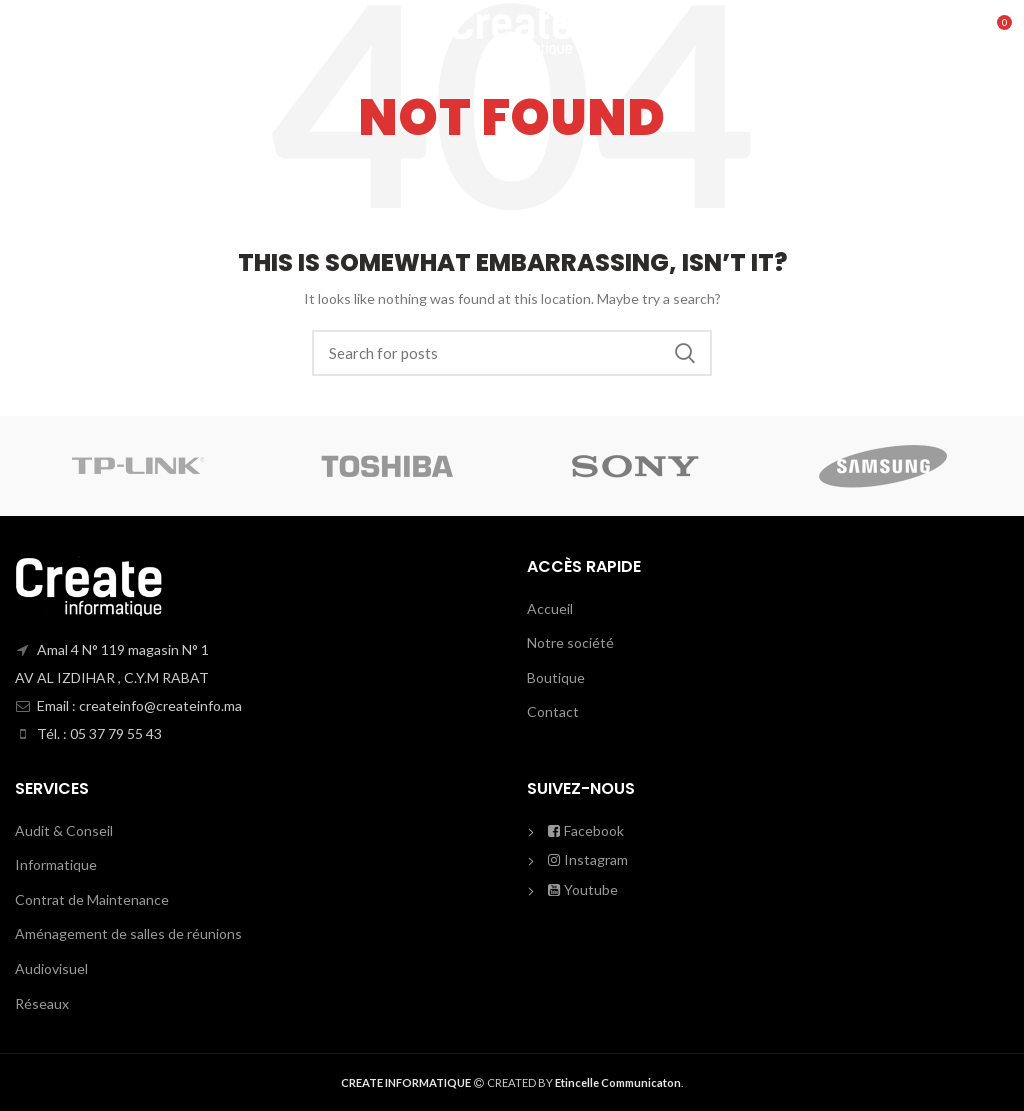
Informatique (56, 864)
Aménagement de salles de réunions (128, 933)
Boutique (556, 677)
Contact (553, 711)
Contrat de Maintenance (92, 899)
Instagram (587, 859)
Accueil (550, 608)
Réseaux (42, 1003)
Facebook (585, 830)
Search (685, 353)
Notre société (570, 642)
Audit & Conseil (64, 830)
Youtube (582, 889)
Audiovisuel (51, 968)
